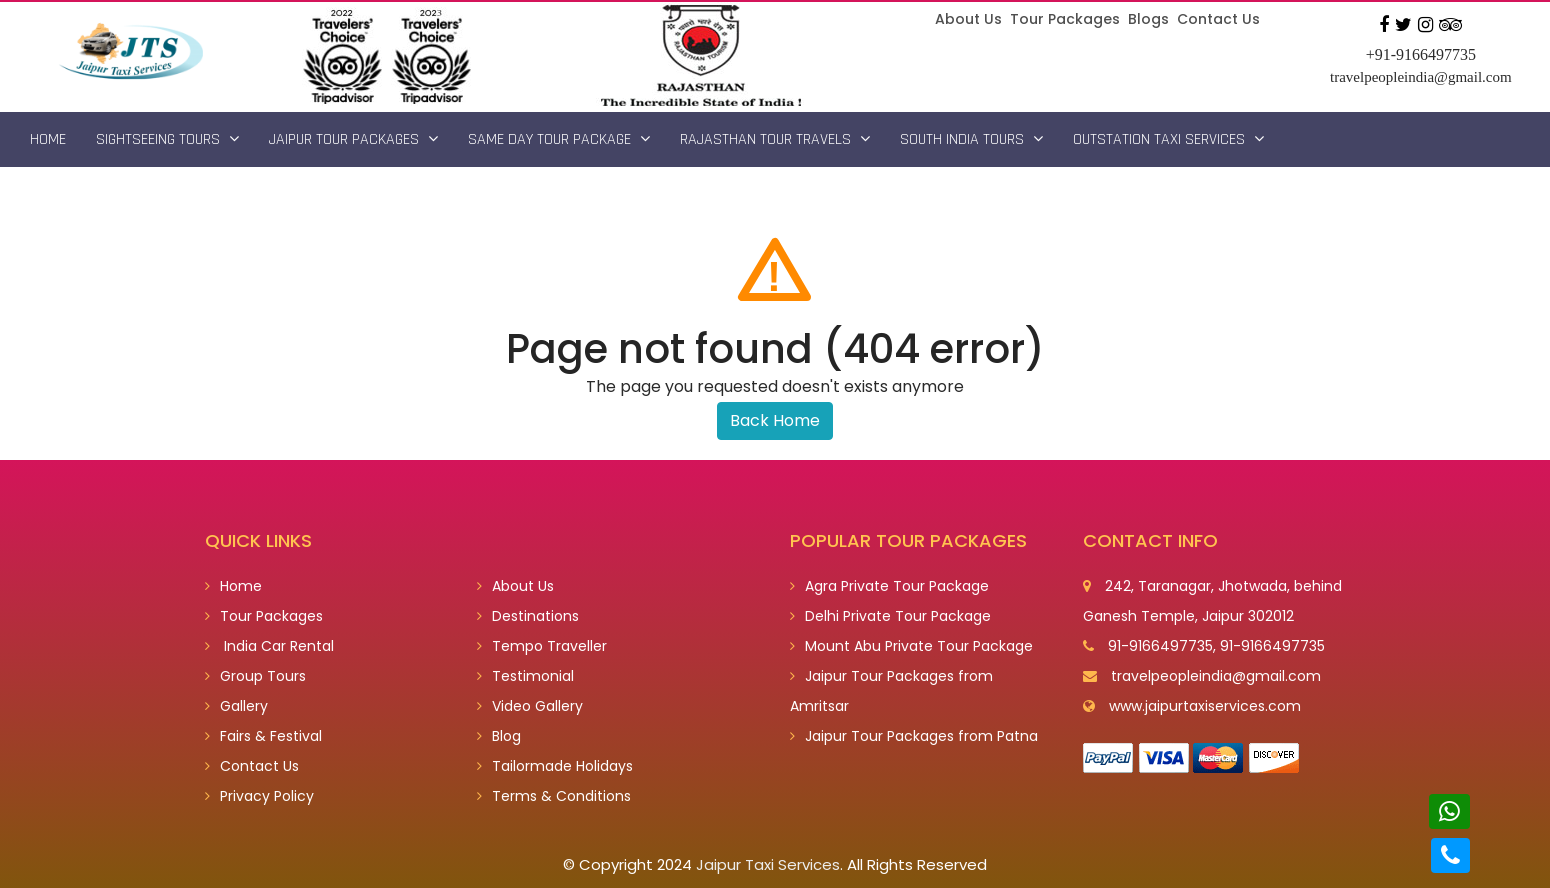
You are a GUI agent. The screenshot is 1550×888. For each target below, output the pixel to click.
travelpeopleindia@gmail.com (1421, 77)
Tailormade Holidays (555, 766)
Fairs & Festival (263, 736)
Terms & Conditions (554, 796)
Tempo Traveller (542, 646)
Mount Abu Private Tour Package (911, 646)
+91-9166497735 (1421, 54)
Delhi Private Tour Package (890, 616)
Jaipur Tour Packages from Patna (914, 736)
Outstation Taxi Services (1168, 139)
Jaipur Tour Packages (353, 139)
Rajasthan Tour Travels (775, 139)
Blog (499, 736)
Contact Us (1218, 19)
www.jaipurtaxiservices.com (1205, 706)
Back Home (775, 420)
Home (48, 139)
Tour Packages (1065, 19)
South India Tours (971, 139)
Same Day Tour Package (559, 139)
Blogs (1148, 19)
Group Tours (255, 676)
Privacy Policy (259, 796)
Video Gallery (530, 706)
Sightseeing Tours (167, 139)
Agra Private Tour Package (889, 586)
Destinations (528, 616)
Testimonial (525, 676)
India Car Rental (269, 646)
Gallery (236, 706)
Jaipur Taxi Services (768, 864)
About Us (968, 19)
